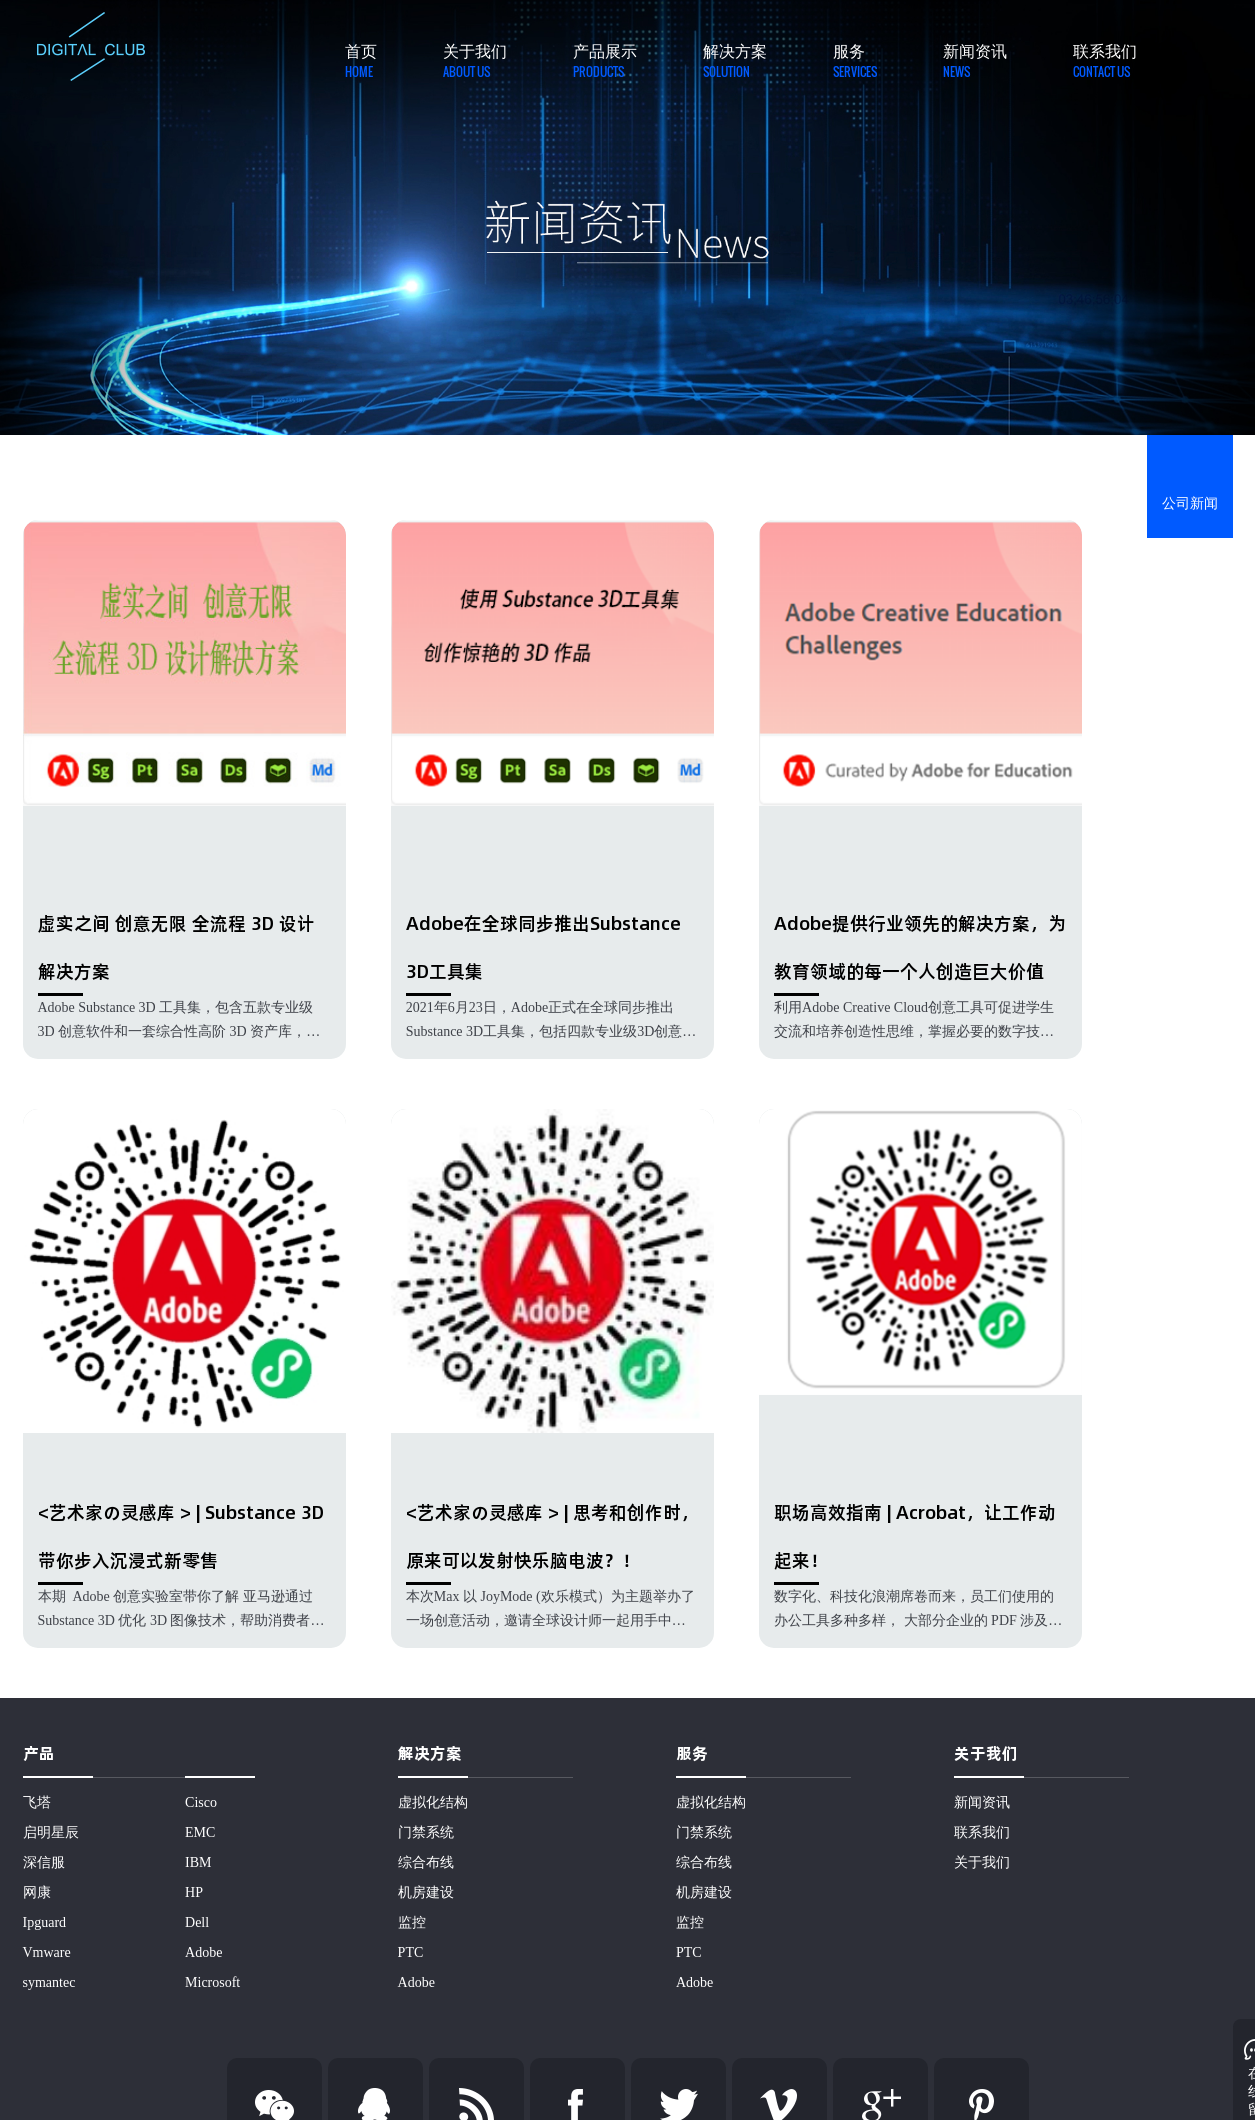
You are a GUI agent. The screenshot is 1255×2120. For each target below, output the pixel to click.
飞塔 (37, 1802)
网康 (37, 1892)
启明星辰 (51, 1832)
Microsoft (212, 1982)
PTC (411, 1952)
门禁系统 (426, 1832)
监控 (412, 1922)
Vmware (47, 1952)
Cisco (201, 1802)
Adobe (203, 1952)
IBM (198, 1862)
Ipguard (45, 1922)
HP (194, 1892)
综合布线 (426, 1862)
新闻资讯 (982, 1802)
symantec (49, 1982)
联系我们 (982, 1832)
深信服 (44, 1862)
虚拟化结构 (433, 1802)
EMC (200, 1832)
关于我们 (982, 1862)
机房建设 (426, 1892)
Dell (197, 1922)
